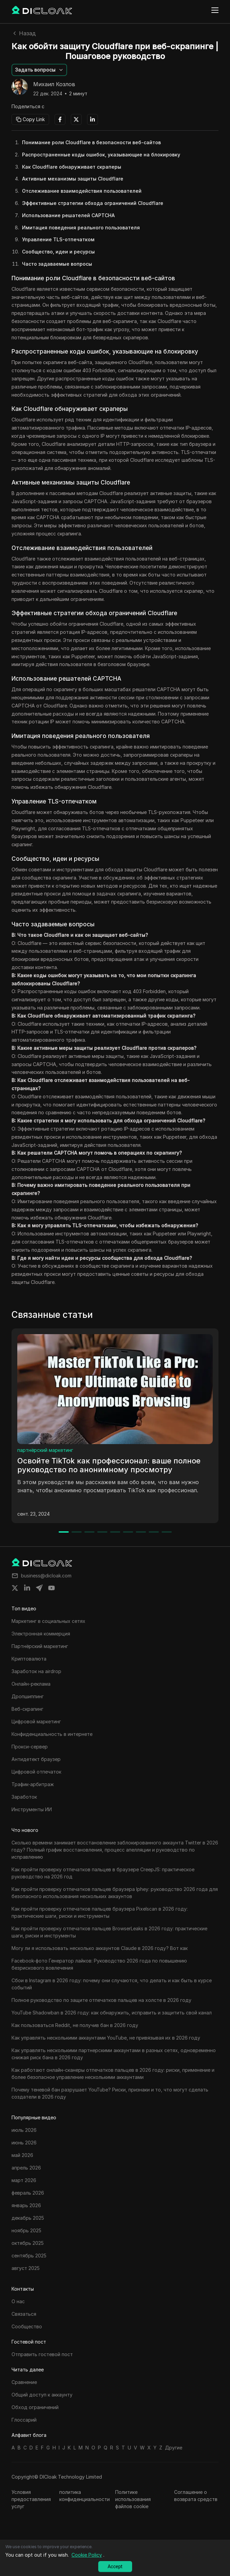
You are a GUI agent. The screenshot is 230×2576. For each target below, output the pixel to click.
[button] (39, 70)
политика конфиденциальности (84, 2495)
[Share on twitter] (15, 1588)
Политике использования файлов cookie (133, 2499)
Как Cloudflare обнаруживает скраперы (71, 167)
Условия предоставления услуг (31, 2499)
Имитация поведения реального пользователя (81, 227)
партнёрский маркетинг (45, 1450)
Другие (173, 2447)
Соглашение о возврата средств (195, 2495)
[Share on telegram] (39, 1588)
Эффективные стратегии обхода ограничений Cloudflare (92, 203)
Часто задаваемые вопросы (57, 264)
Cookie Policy (86, 2555)
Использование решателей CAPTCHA (68, 215)
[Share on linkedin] (27, 1588)
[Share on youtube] (51, 1588)
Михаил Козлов (54, 84)
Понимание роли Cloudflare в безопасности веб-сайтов (91, 142)
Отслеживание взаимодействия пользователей (82, 191)
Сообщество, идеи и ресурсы (58, 251)
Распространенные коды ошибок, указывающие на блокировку (101, 154)
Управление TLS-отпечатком (58, 239)
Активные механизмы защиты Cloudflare (72, 179)
